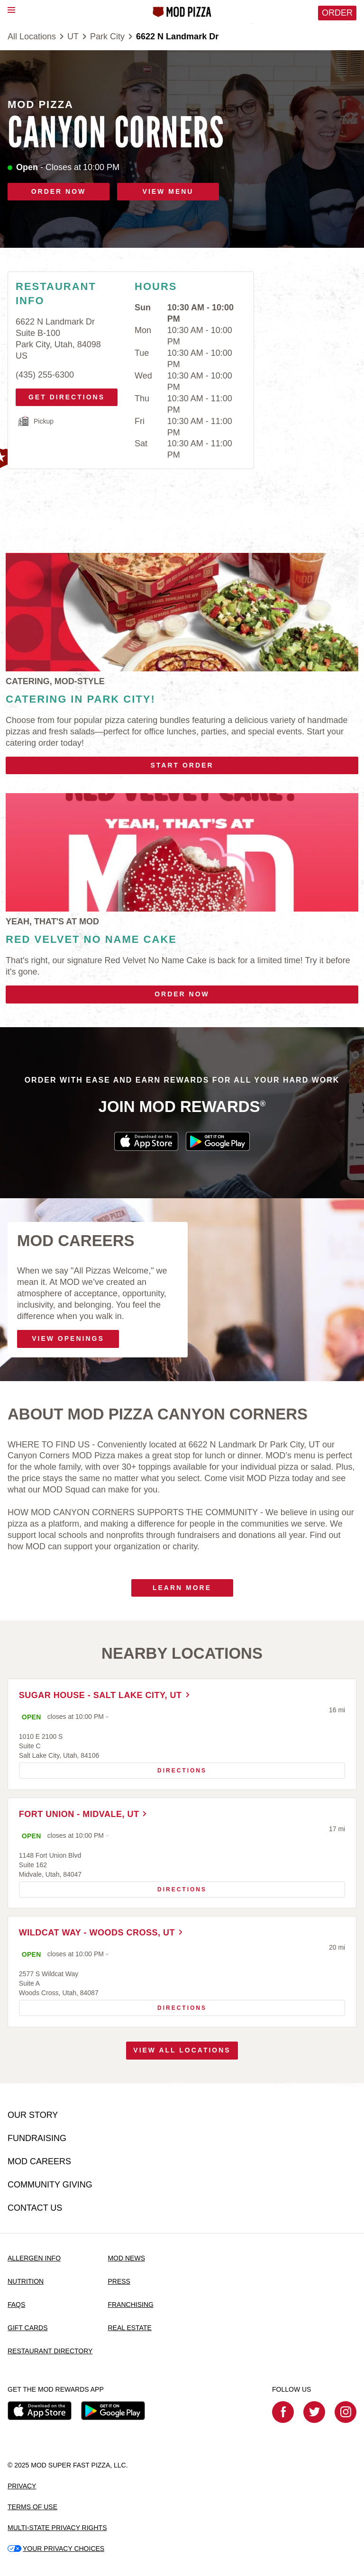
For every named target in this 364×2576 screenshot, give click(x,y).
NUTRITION (26, 2281)
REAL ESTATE (129, 2328)
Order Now (182, 994)
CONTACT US (35, 2208)
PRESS (119, 2281)
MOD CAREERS (39, 2162)
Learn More (182, 1587)
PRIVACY (22, 2486)
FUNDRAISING (37, 2138)
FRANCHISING (130, 2304)
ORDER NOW (58, 191)
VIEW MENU (168, 191)
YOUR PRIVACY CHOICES (56, 2548)
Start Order (181, 765)
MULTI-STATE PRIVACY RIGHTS (57, 2527)
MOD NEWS (126, 2258)
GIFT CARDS (28, 2328)
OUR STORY (33, 2115)
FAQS (16, 2304)
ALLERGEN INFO (34, 2258)
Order (337, 13)
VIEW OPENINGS (68, 1338)
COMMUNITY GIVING (50, 2185)
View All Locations (181, 2053)
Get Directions (67, 395)
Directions (113, 1768)
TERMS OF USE (32, 2507)
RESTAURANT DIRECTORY (50, 2351)
